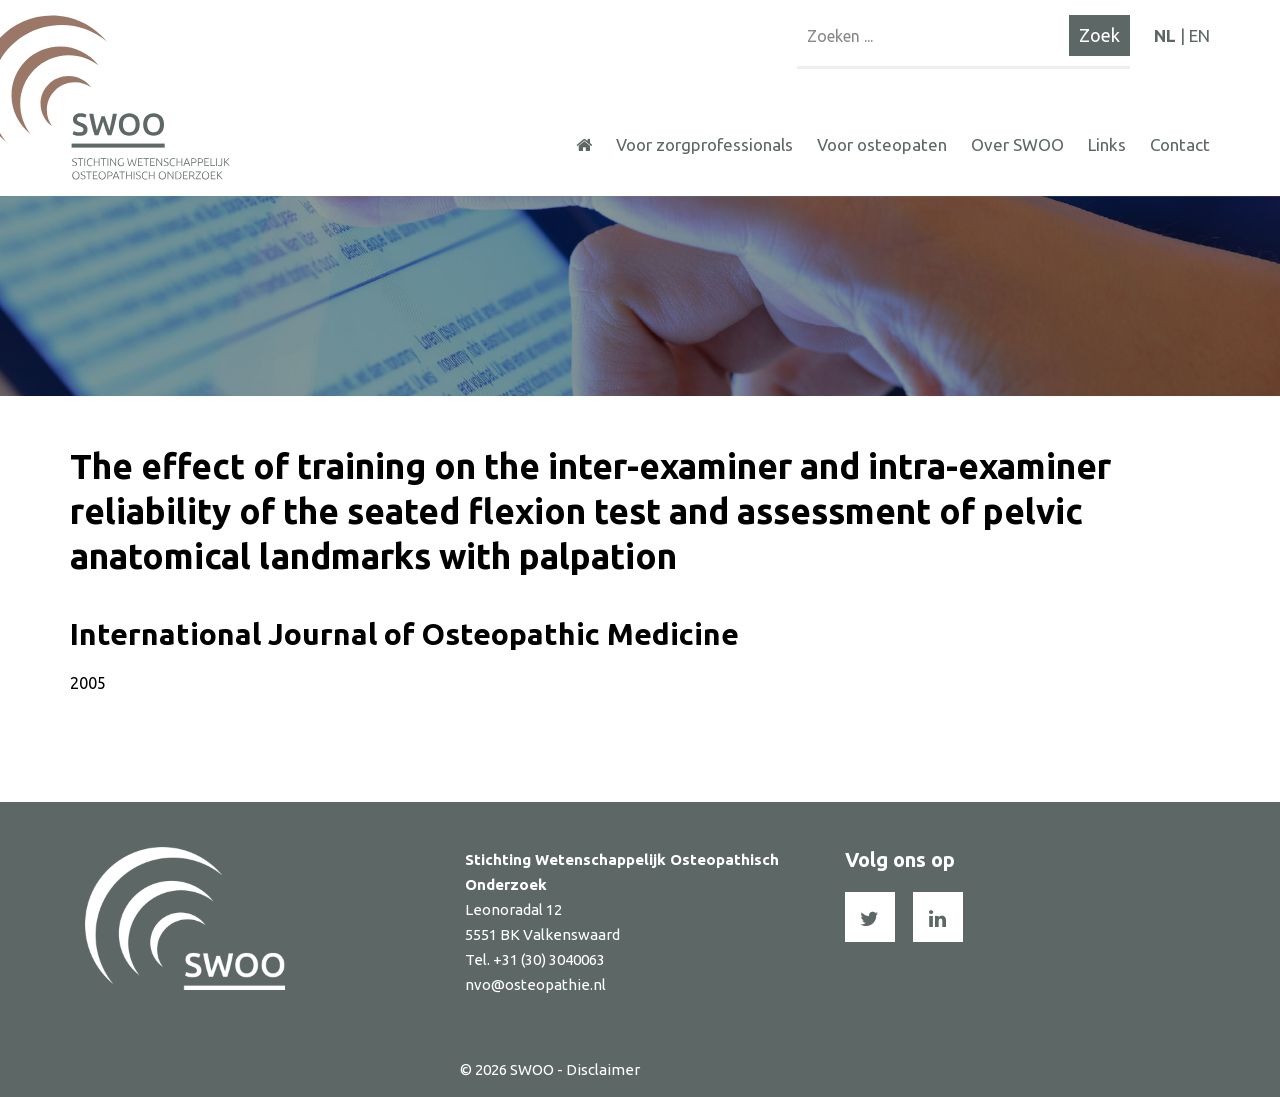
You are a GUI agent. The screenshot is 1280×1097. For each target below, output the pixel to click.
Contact (1180, 144)
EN (1199, 35)
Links (1107, 144)
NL (1165, 35)
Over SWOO (1017, 144)
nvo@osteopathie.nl (535, 984)
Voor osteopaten (882, 144)
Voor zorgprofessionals (704, 144)
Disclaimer (603, 1069)
